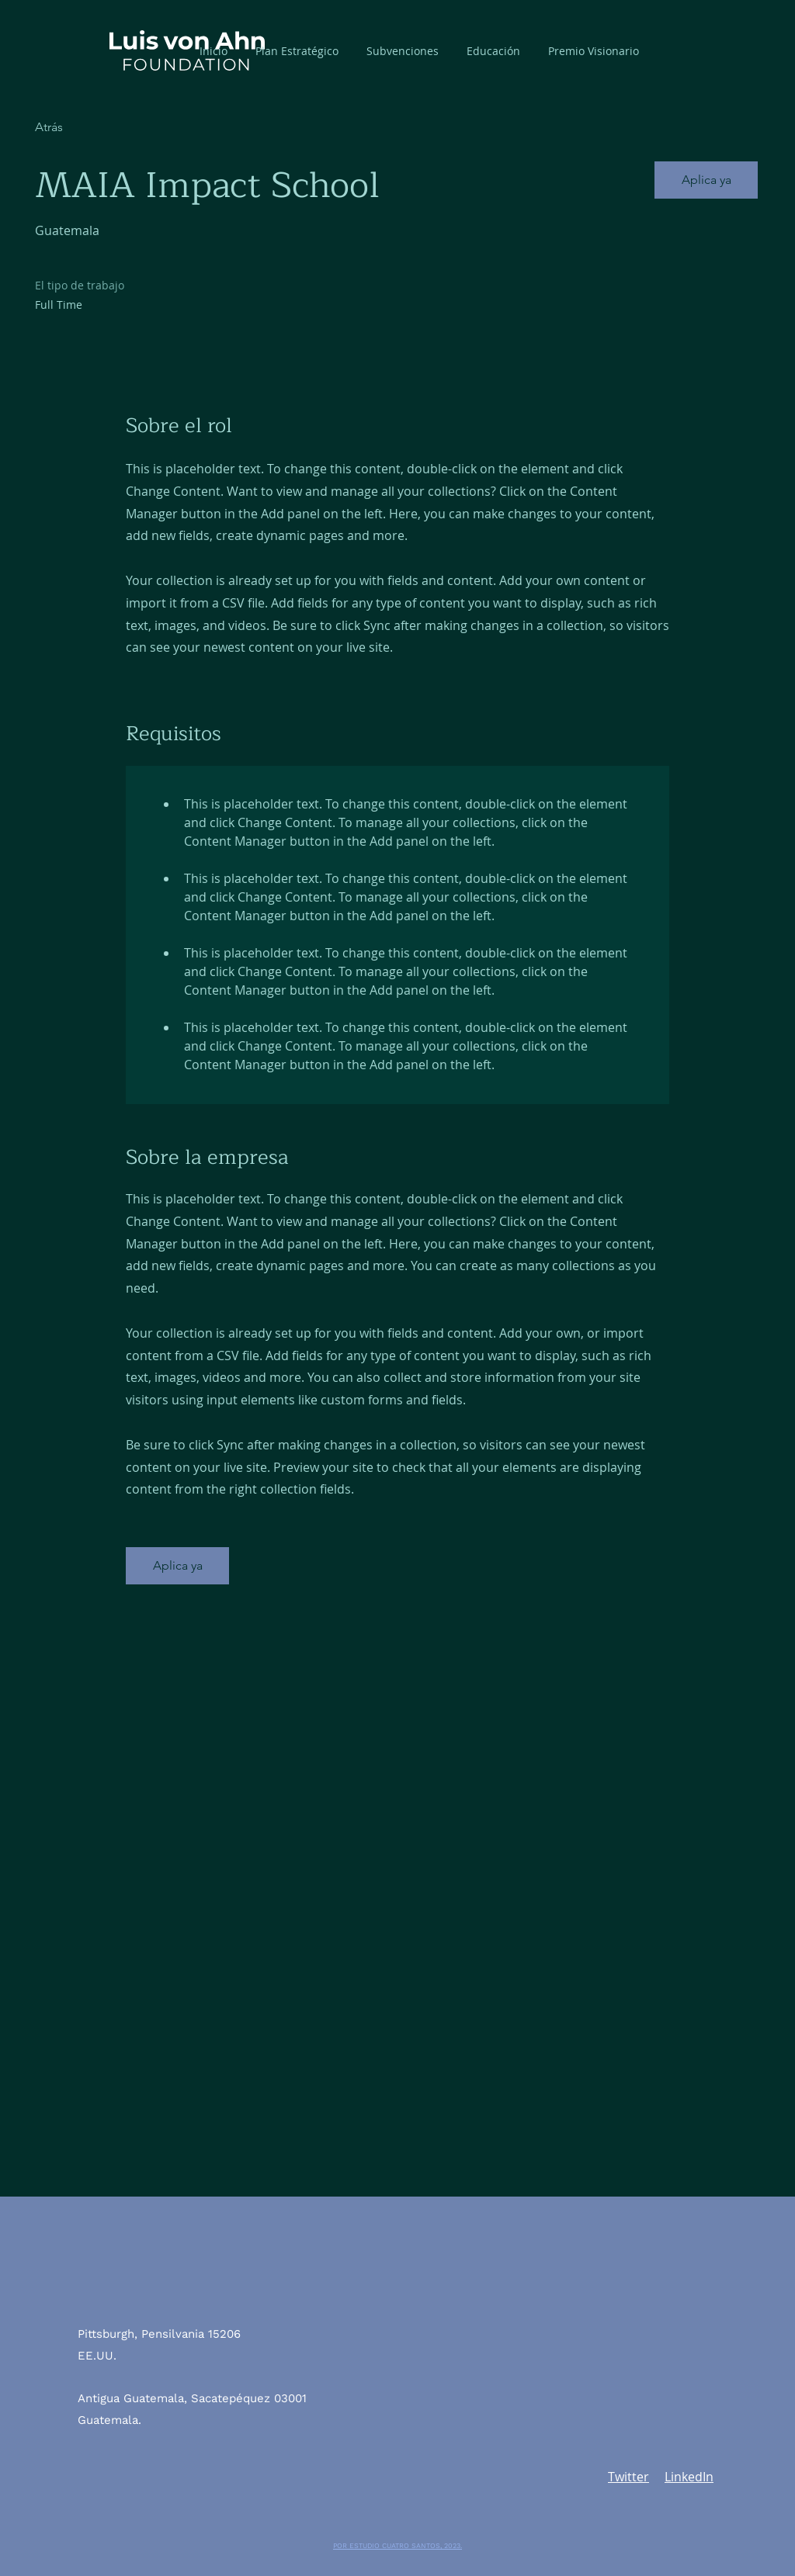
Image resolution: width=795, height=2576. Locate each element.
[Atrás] (90, 127)
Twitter (628, 2476)
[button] (402, 51)
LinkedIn (689, 2476)
